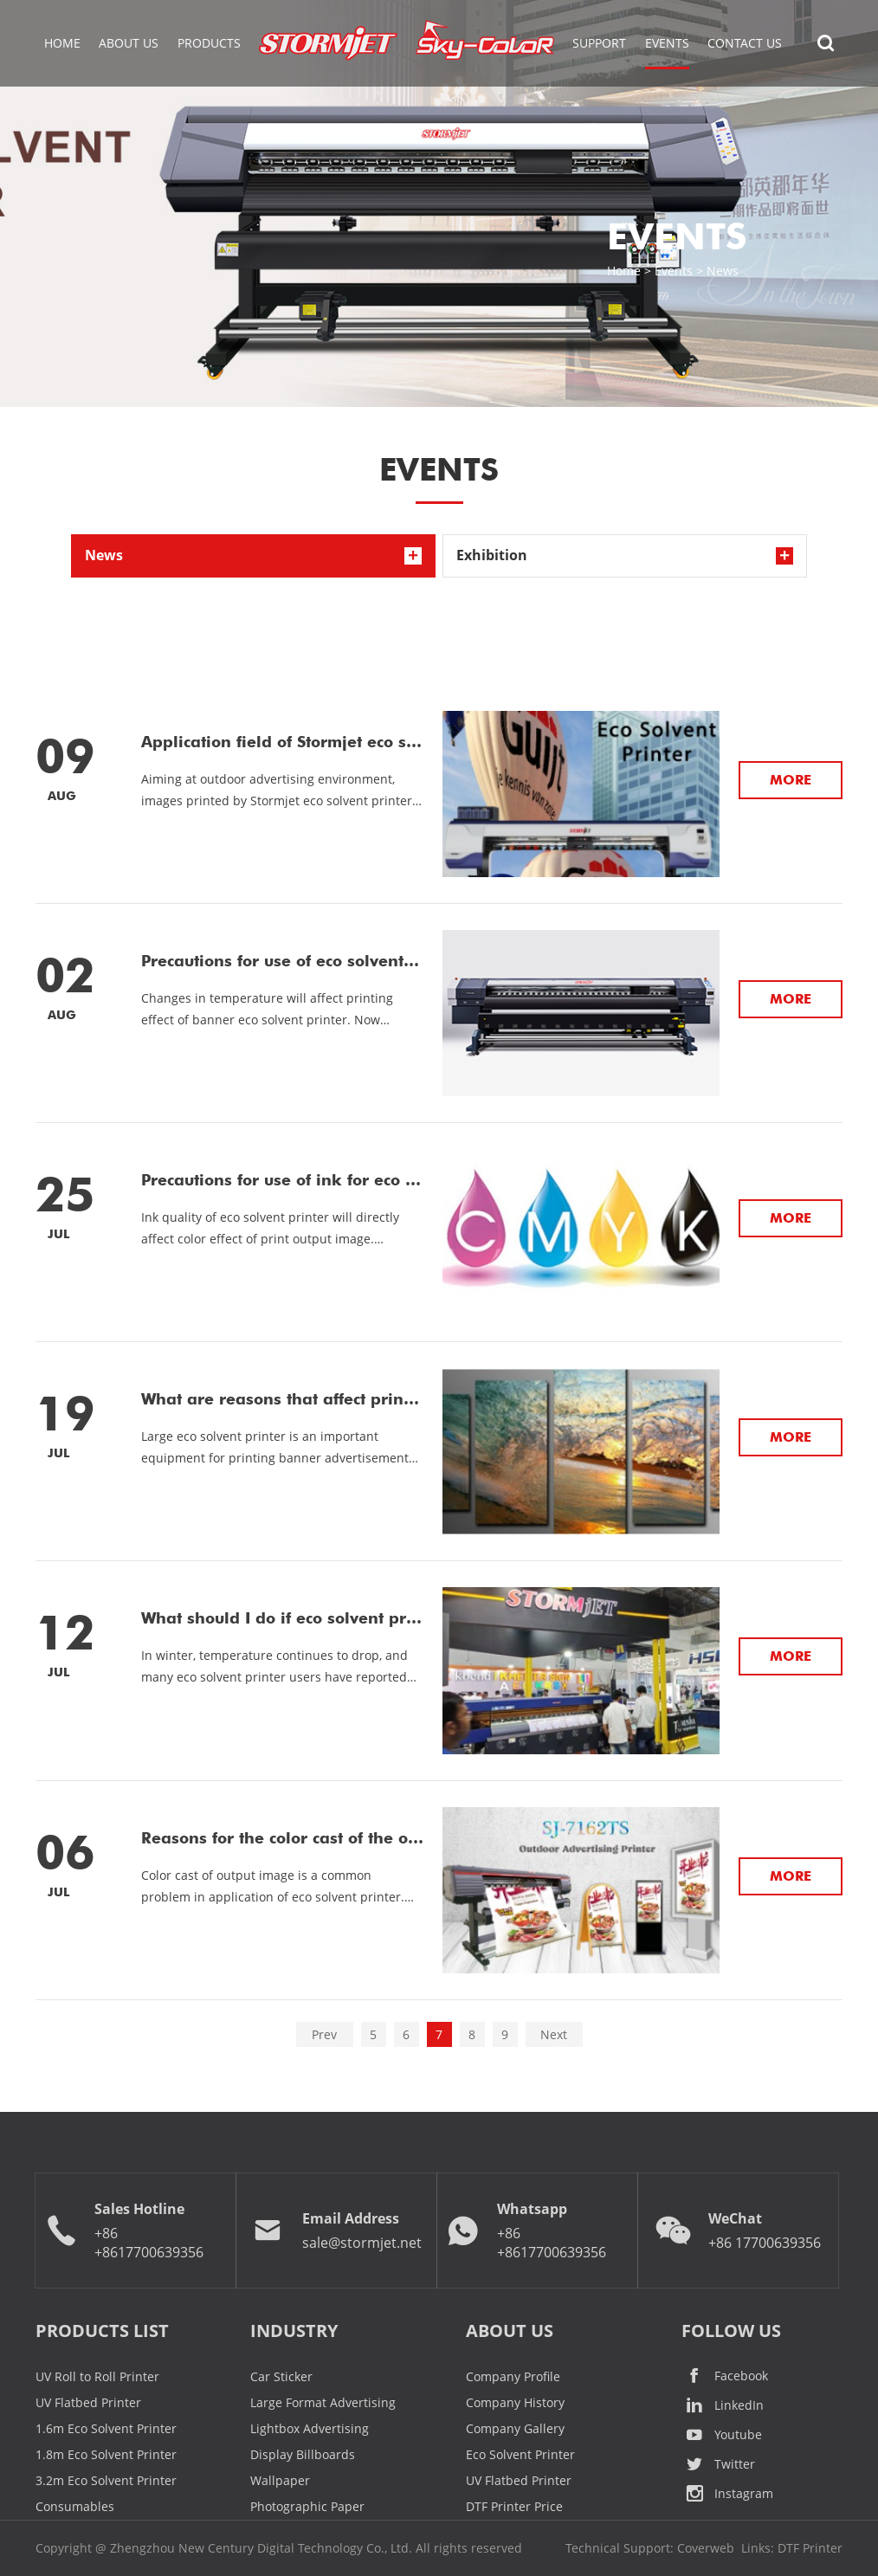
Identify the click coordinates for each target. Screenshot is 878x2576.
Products (209, 43)
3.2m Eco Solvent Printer (106, 2480)
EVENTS (667, 43)
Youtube (721, 2435)
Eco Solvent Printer (520, 2454)
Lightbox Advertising (309, 2428)
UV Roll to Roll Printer (97, 2376)
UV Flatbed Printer (88, 2402)
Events (674, 270)
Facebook (724, 2376)
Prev (324, 2034)
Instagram (727, 2494)
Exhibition (491, 555)
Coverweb (705, 2548)
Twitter (718, 2464)
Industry (294, 2330)
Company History (515, 2402)
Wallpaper (280, 2480)
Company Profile (513, 2376)
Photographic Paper (307, 2506)
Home (62, 43)
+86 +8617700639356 (148, 2243)
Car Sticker (281, 2376)
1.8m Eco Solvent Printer (106, 2454)
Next (553, 2034)
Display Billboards (302, 2454)
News (723, 270)
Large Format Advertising (323, 2402)
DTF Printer (810, 2548)
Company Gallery (515, 2428)
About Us (128, 43)
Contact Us (744, 43)
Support (599, 43)
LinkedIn (722, 2405)
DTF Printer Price (514, 2506)
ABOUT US (509, 2330)
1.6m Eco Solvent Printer (106, 2428)
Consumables (75, 2506)
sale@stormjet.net (362, 2242)
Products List (102, 2330)
